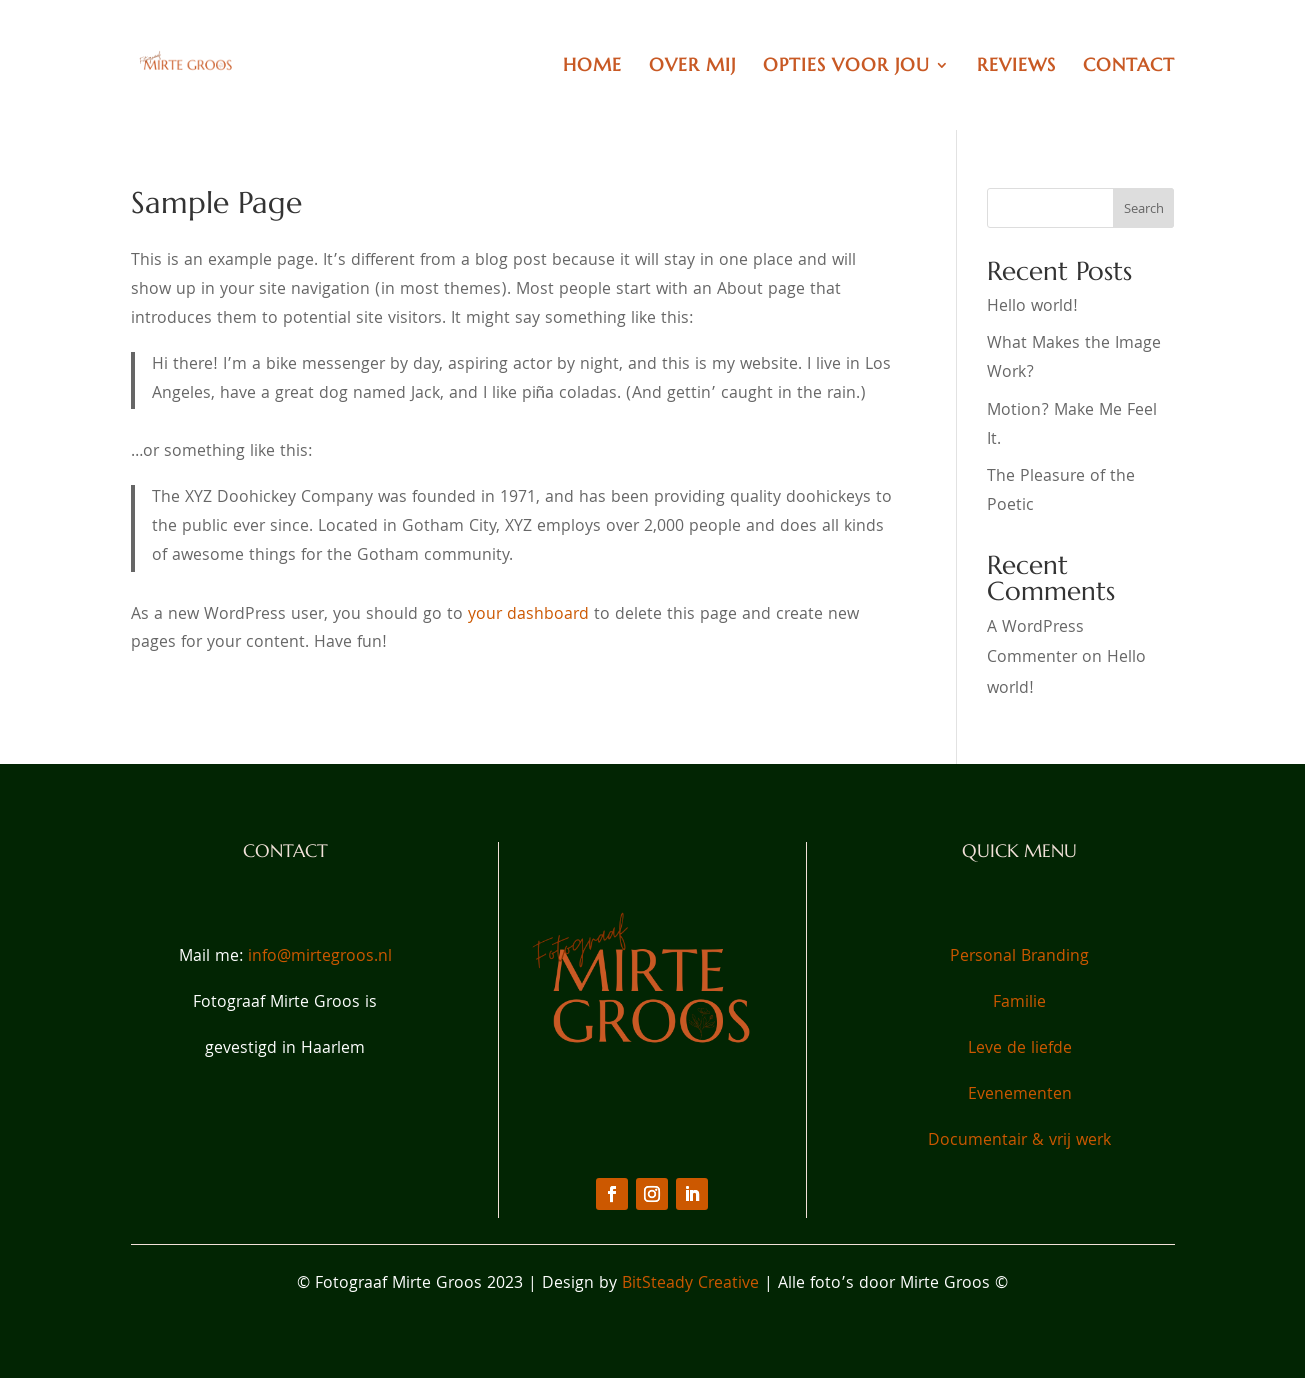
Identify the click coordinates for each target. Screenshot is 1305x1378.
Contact (1129, 67)
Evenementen (1020, 1095)
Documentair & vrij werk (1019, 1141)
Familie (1019, 1003)
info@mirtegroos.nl (320, 957)
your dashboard (528, 615)
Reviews (1016, 67)
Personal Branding (1019, 957)
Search (1144, 210)
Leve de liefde (1020, 1049)
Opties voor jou (846, 67)
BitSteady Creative (693, 1284)
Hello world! (1032, 307)
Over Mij (692, 67)
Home (592, 67)
